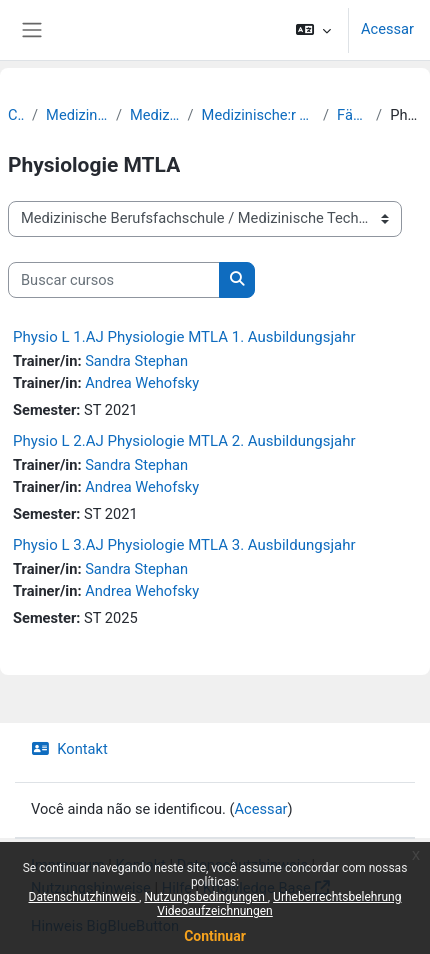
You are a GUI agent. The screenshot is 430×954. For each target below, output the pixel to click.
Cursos (16, 115)
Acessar (387, 29)
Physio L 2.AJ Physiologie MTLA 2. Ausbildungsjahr (184, 441)
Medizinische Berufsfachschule (77, 115)
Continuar (215, 936)
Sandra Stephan (136, 361)
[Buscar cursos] (114, 280)
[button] (313, 30)
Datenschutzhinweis (84, 897)
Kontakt (69, 749)
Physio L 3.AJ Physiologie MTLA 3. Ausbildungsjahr (184, 545)
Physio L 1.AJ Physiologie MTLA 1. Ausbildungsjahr (184, 337)
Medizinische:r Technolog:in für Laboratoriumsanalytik (258, 115)
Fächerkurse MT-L (352, 115)
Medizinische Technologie (155, 115)
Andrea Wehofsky (142, 383)
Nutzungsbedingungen (205, 897)
